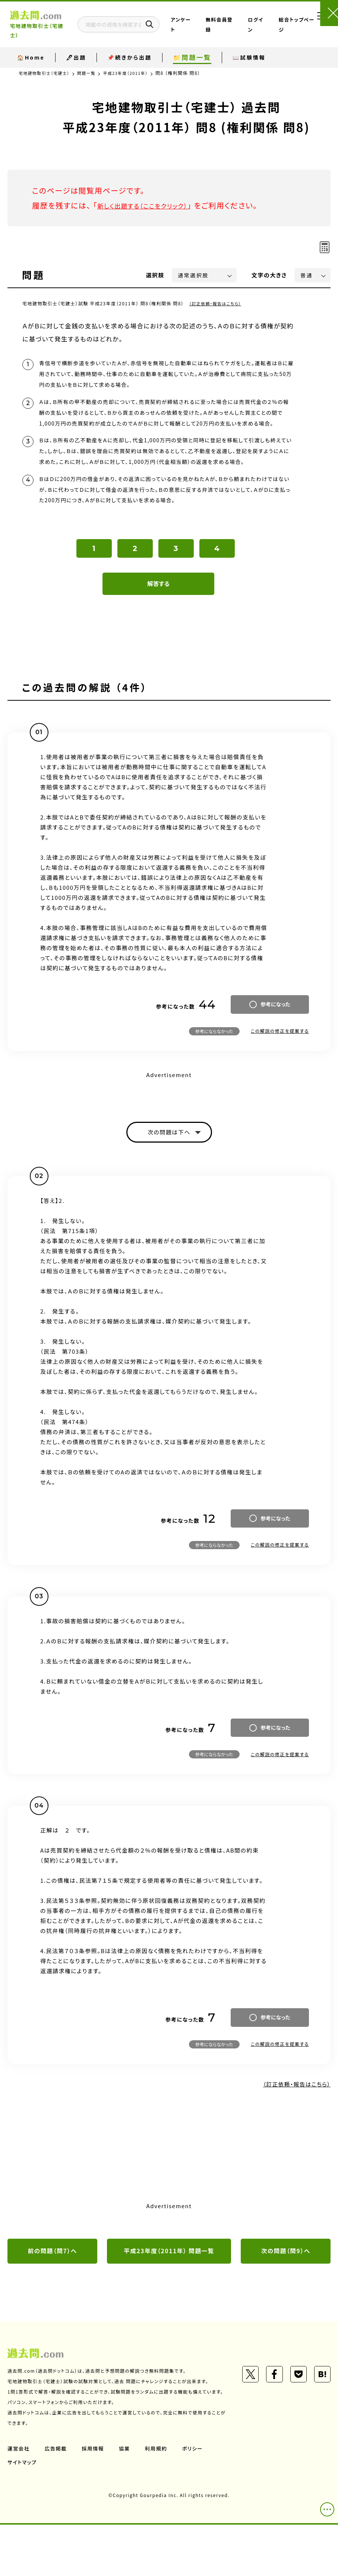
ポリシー (197, 2499)
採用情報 (95, 2499)
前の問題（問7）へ (52, 2291)
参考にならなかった (214, 1068)
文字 (269, 275)
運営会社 (19, 2499)
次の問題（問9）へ (285, 2291)
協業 (127, 2499)
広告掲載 (57, 2499)
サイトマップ (22, 2513)
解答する (158, 621)
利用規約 (159, 2499)
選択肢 (155, 275)
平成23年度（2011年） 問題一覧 (169, 2291)
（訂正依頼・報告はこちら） (217, 303)
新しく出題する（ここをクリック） (151, 205)
